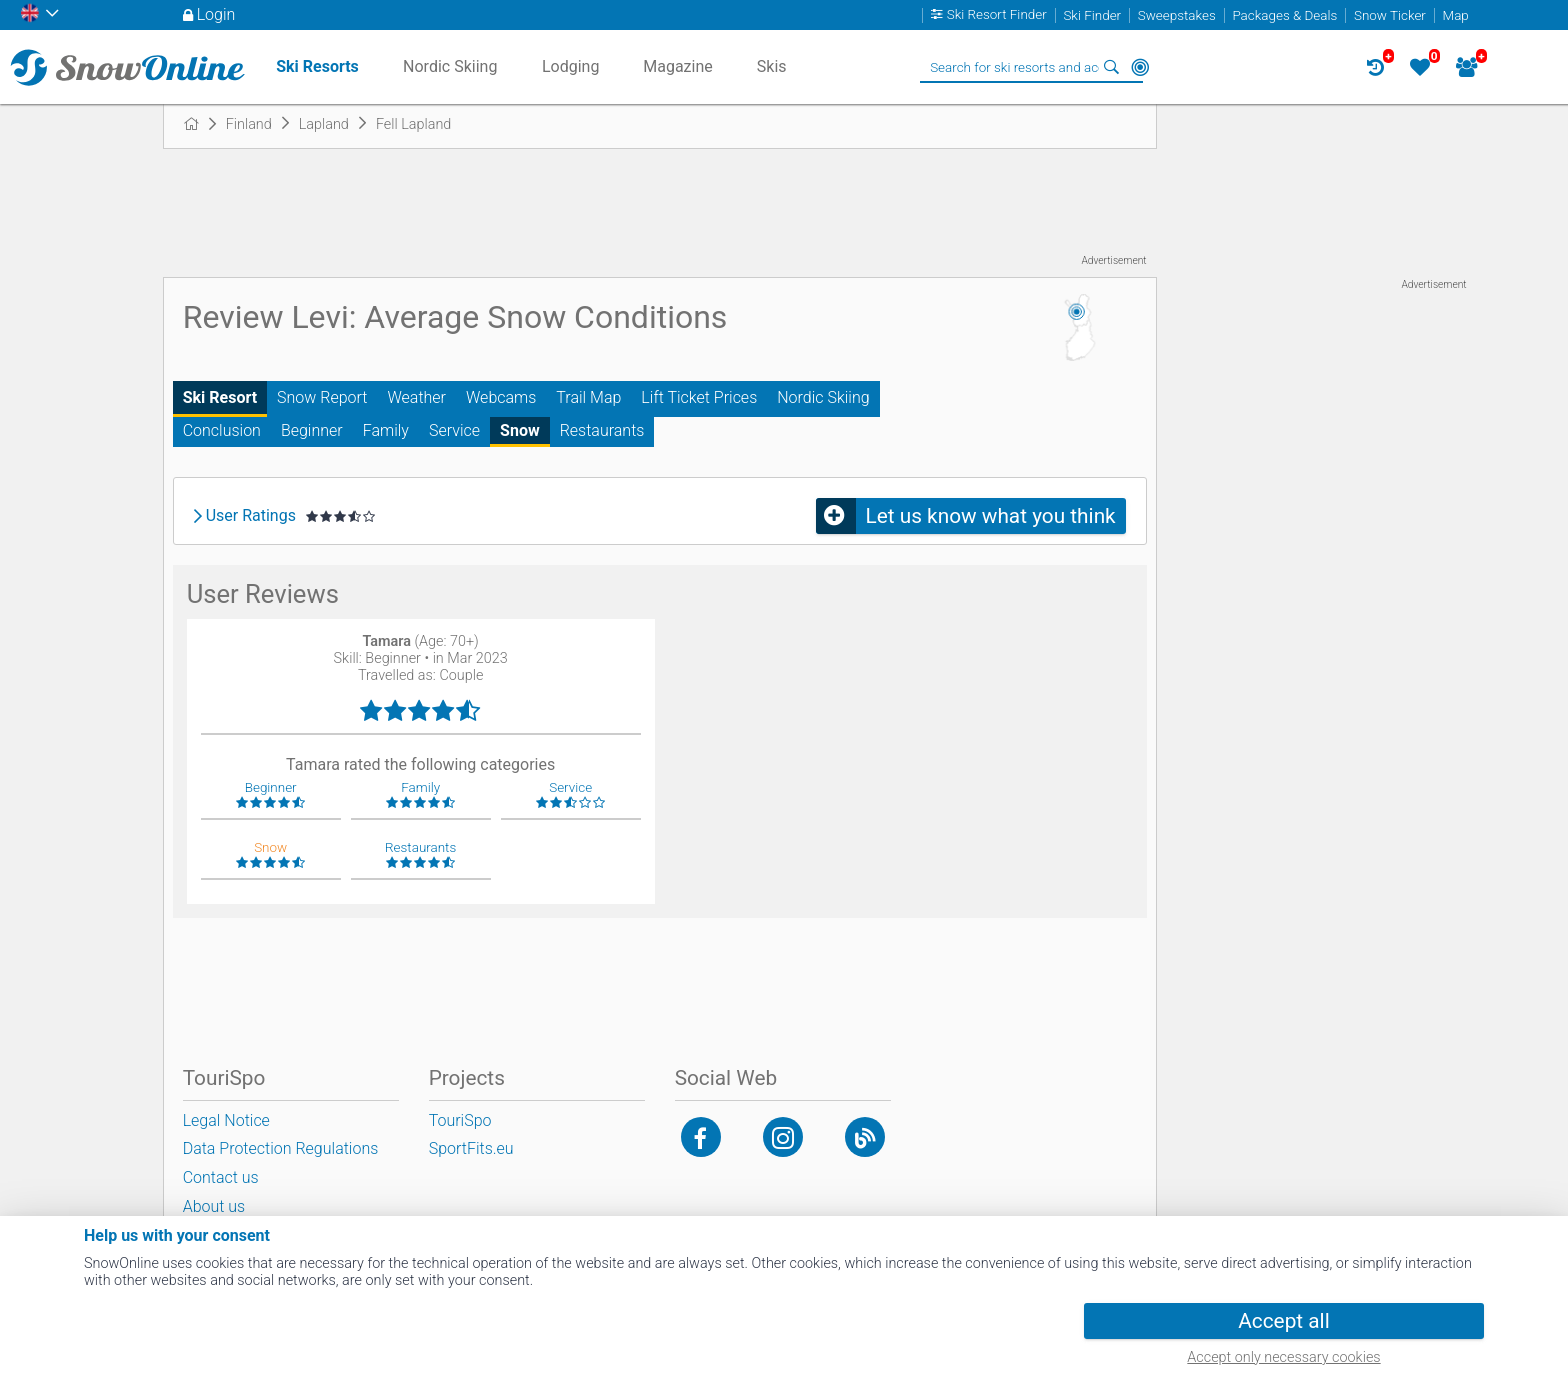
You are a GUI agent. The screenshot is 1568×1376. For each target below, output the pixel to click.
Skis (772, 66)
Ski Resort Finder (997, 15)
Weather (416, 397)
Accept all (1283, 1321)
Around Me (1140, 67)
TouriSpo (460, 1120)
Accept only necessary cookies (1283, 1357)
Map (1456, 15)
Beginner (312, 430)
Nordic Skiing (823, 397)
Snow (520, 430)
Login (216, 14)
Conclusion (222, 430)
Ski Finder (1092, 15)
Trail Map (588, 397)
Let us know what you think (991, 516)
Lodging (570, 66)
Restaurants (602, 430)
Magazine (678, 66)
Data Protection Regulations (281, 1148)
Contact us (221, 1177)
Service (454, 430)
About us (214, 1206)
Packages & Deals (1284, 15)
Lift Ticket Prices (699, 397)
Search (1112, 67)
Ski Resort (220, 397)
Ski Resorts (317, 66)
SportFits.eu (471, 1148)
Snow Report (322, 397)
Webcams (501, 397)
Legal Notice (226, 1120)
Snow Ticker (1390, 15)
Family (386, 430)
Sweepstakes (1177, 15)
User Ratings (251, 516)
